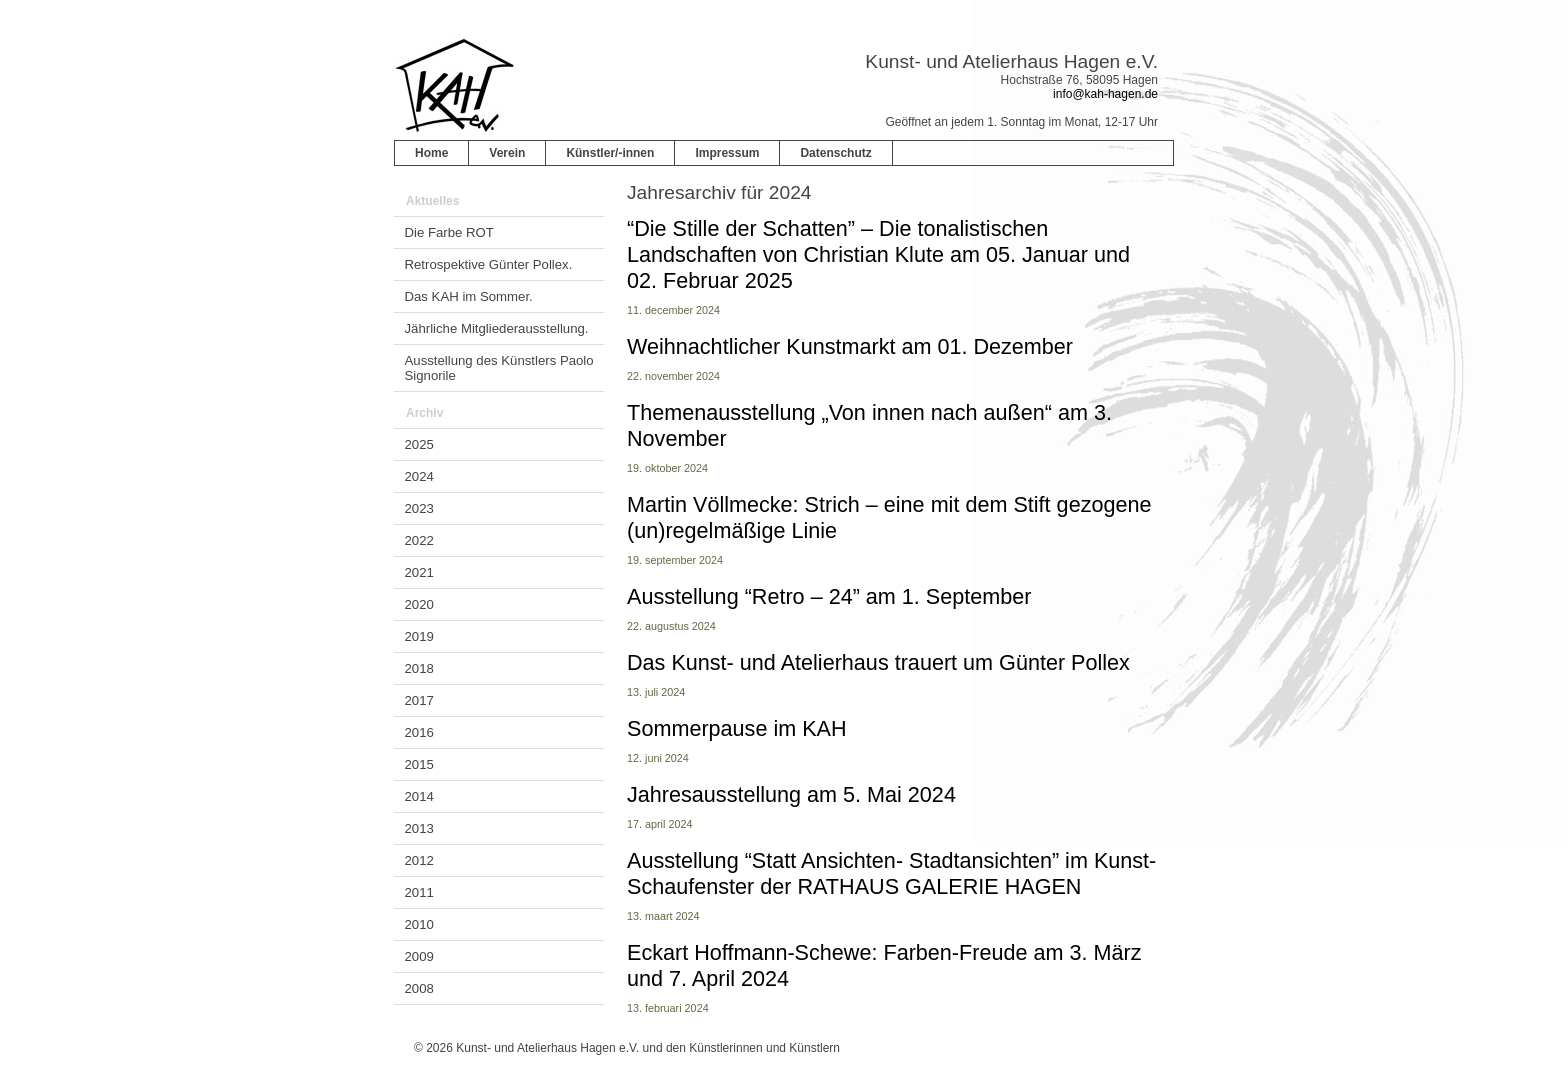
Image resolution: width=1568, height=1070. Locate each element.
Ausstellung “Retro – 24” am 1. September (829, 596)
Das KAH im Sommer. (469, 296)
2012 (419, 860)
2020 (419, 604)
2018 (419, 668)
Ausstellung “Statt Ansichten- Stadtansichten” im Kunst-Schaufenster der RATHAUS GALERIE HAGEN (891, 873)
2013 (419, 828)
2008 (419, 988)
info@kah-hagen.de (1105, 94)
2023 (419, 508)
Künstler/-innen (610, 153)
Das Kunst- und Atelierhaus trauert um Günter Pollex (878, 662)
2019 (419, 636)
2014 (419, 796)
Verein (507, 153)
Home (431, 153)
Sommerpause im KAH (737, 728)
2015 (419, 764)
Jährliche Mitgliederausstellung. (497, 328)
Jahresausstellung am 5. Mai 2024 (791, 794)
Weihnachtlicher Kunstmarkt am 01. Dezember (850, 346)
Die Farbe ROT (449, 232)
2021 (419, 572)
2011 (419, 892)
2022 (419, 540)
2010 (419, 924)
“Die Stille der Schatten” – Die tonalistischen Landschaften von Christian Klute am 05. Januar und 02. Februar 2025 (878, 254)
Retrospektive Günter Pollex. (489, 264)
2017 (419, 700)
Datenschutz (835, 153)
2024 (419, 476)
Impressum (727, 153)
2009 (419, 956)
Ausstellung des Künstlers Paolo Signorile (499, 368)
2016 (419, 732)
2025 (419, 444)
